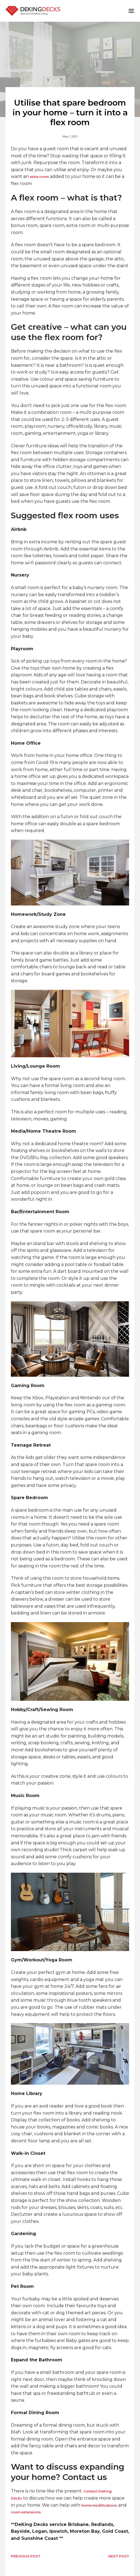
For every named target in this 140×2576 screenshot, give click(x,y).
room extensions (26, 2512)
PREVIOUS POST (25, 2556)
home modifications (99, 2505)
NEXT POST (118, 2556)
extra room (39, 177)
